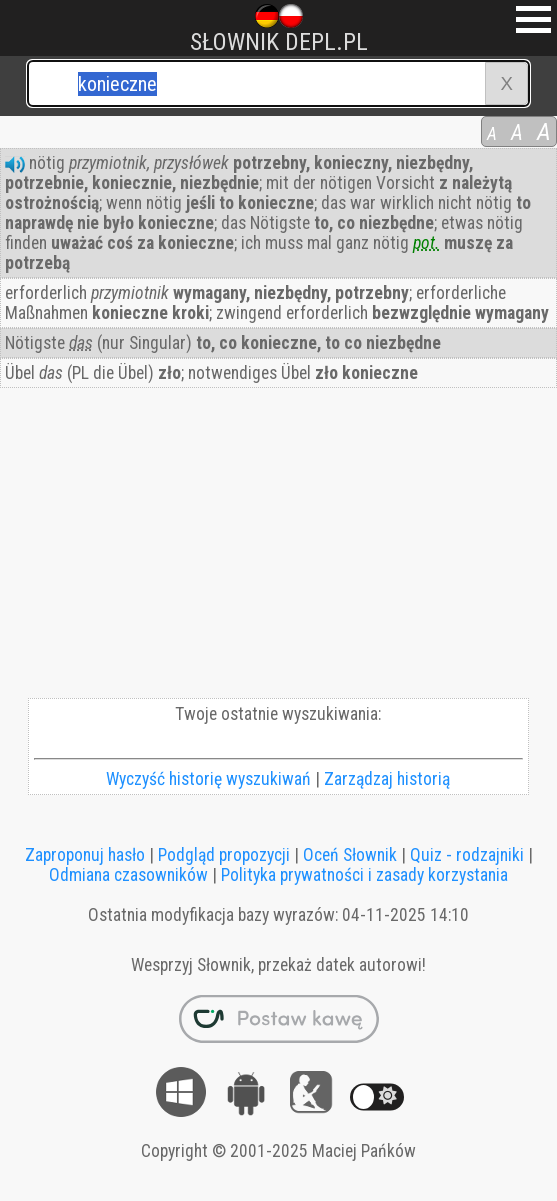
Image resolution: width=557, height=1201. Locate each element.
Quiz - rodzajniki (467, 855)
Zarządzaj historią (387, 779)
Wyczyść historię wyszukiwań (208, 779)
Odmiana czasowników (128, 875)
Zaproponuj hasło (85, 855)
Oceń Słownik (350, 855)
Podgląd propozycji (224, 855)
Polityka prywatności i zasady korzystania (364, 875)
